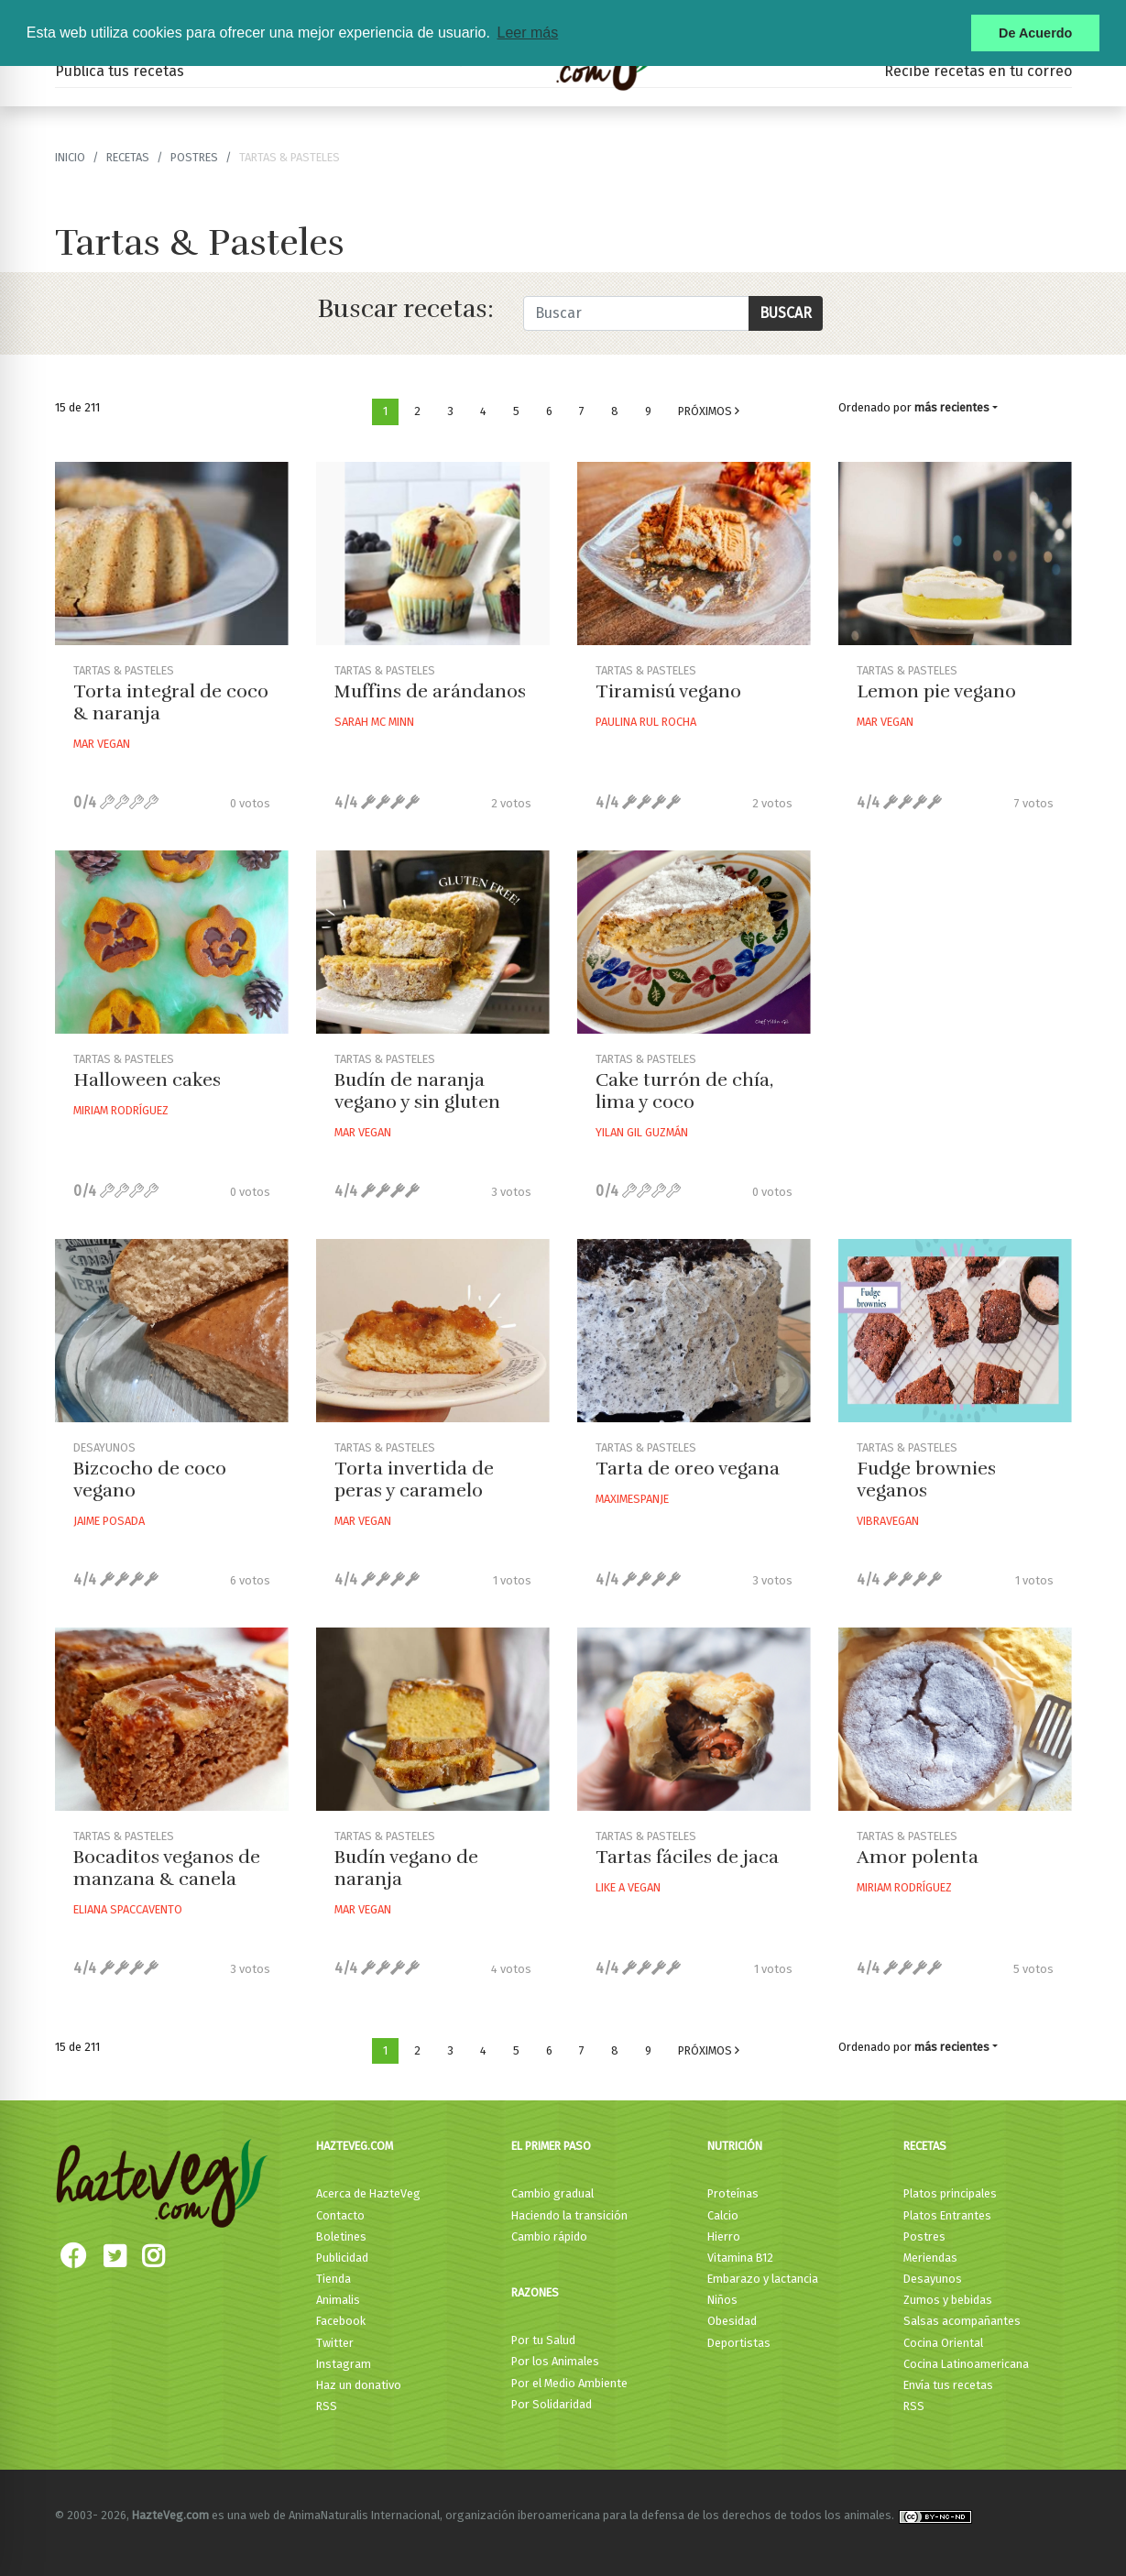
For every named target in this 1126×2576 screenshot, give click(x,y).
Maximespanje (632, 1499)
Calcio (722, 2215)
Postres (194, 157)
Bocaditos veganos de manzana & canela (166, 1868)
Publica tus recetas (119, 71)
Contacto (340, 2215)
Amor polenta (917, 1857)
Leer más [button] (527, 32)
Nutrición (734, 2146)
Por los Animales (555, 2361)
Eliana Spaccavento (127, 1909)
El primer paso (551, 2146)
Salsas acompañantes (962, 2321)
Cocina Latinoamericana (966, 2364)
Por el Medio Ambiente (569, 2383)
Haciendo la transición (569, 2215)
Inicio (70, 157)
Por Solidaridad (551, 2404)
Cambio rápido (549, 2236)
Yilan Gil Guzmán (642, 1132)
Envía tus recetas (948, 2385)
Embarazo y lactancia (762, 2279)
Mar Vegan (101, 744)
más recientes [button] (951, 407)
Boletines (341, 2236)
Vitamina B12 (740, 2257)
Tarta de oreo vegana (688, 1468)
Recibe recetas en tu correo (978, 71)
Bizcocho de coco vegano (149, 1479)
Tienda (333, 2279)
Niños (722, 2300)
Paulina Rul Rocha (646, 722)
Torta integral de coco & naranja (170, 702)
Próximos (708, 411)
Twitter (335, 2343)
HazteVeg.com (354, 2146)
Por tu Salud (543, 2340)
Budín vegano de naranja (406, 1868)
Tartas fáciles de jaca (687, 1857)
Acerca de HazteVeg (368, 2193)
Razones (535, 2292)
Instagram (343, 2364)
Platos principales (950, 2193)
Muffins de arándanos (430, 691)
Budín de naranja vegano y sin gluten (417, 1091)
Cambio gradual (552, 2193)
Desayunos (932, 2279)
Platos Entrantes (947, 2215)
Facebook (341, 2321)
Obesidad (732, 2321)
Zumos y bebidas (947, 2300)
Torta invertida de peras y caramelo (414, 1479)
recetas (127, 157)
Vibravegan (888, 1521)
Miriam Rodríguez (121, 1110)
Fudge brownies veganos (926, 1479)
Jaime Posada (109, 1521)
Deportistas (739, 2343)
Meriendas (930, 2257)
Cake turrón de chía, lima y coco (684, 1091)
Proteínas (733, 2193)
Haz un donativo (358, 2385)
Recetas (924, 2146)
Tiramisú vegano (668, 691)
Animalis (338, 2300)
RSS (326, 2406)
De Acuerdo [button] (1035, 33)
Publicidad (342, 2257)
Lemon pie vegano (936, 691)
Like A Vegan (628, 1887)
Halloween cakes (147, 1080)
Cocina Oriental (943, 2343)
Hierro (723, 2236)
